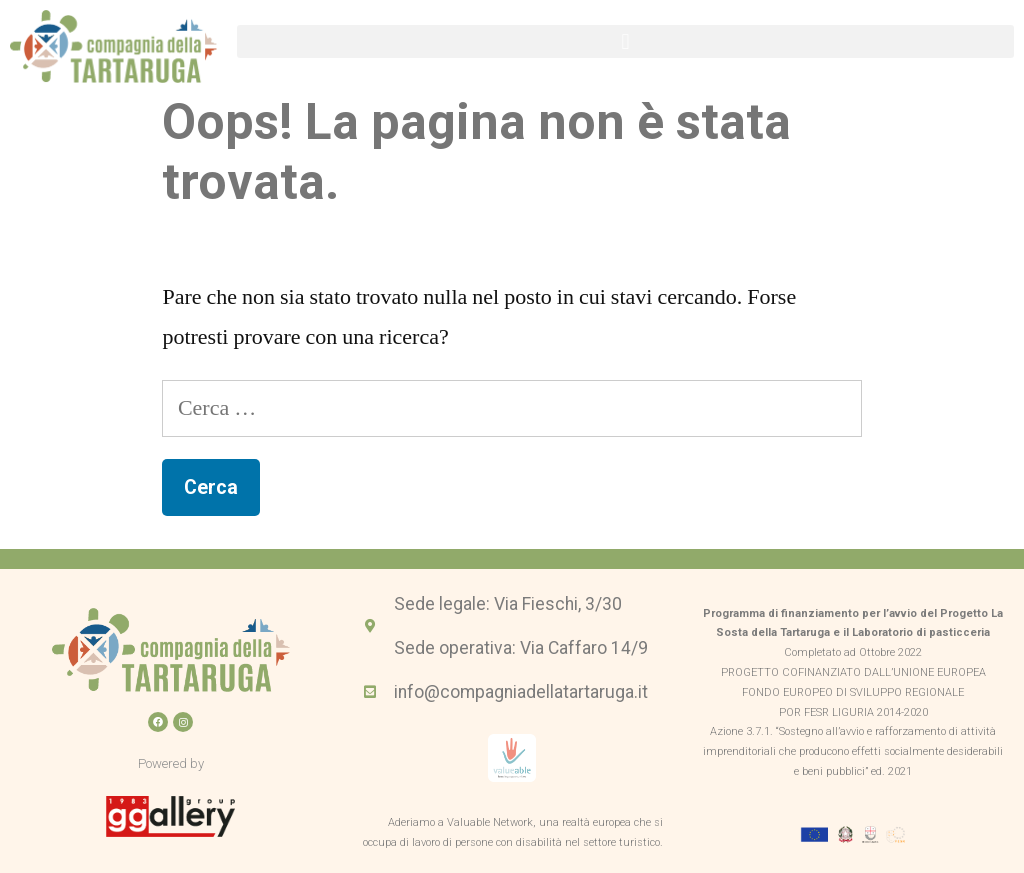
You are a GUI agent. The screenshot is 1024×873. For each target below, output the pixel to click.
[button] (625, 41)
